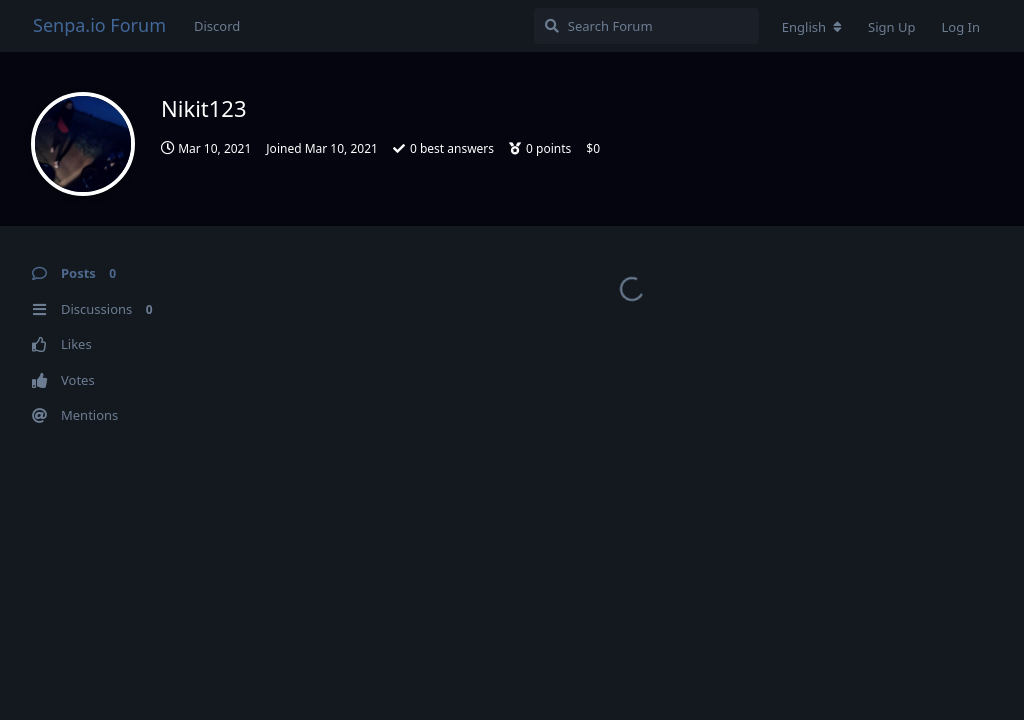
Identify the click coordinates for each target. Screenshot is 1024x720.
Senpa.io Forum (99, 25)
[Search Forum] (646, 26)
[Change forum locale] (812, 27)
